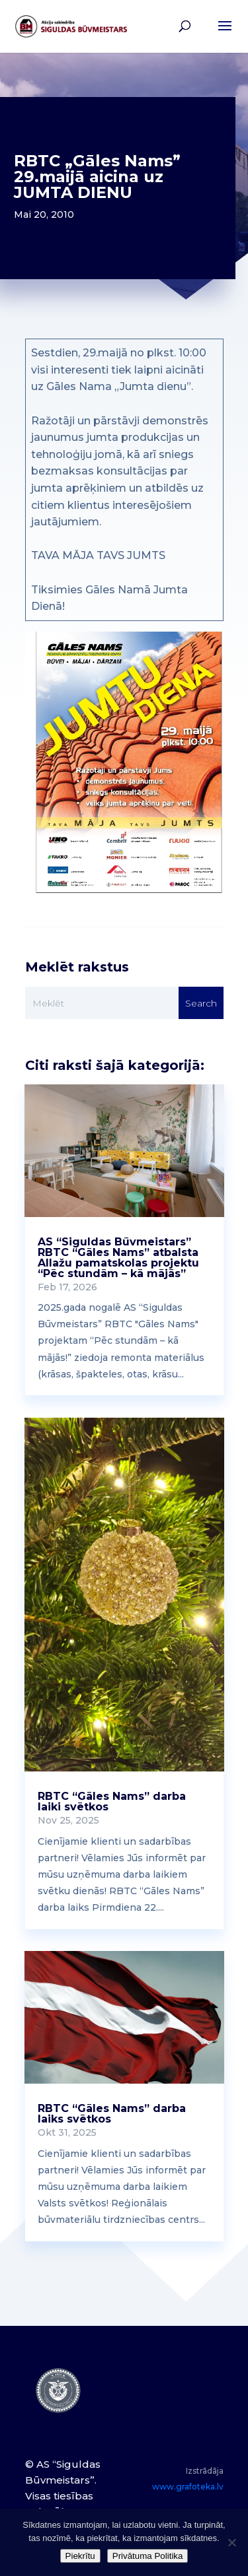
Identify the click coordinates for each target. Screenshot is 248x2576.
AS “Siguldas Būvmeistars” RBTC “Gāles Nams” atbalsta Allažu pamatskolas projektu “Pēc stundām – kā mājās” (118, 1258)
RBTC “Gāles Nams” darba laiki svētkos (112, 1801)
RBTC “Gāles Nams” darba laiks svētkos (112, 2113)
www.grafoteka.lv (188, 2487)
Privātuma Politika (147, 2556)
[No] (231, 2542)
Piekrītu (80, 2556)
